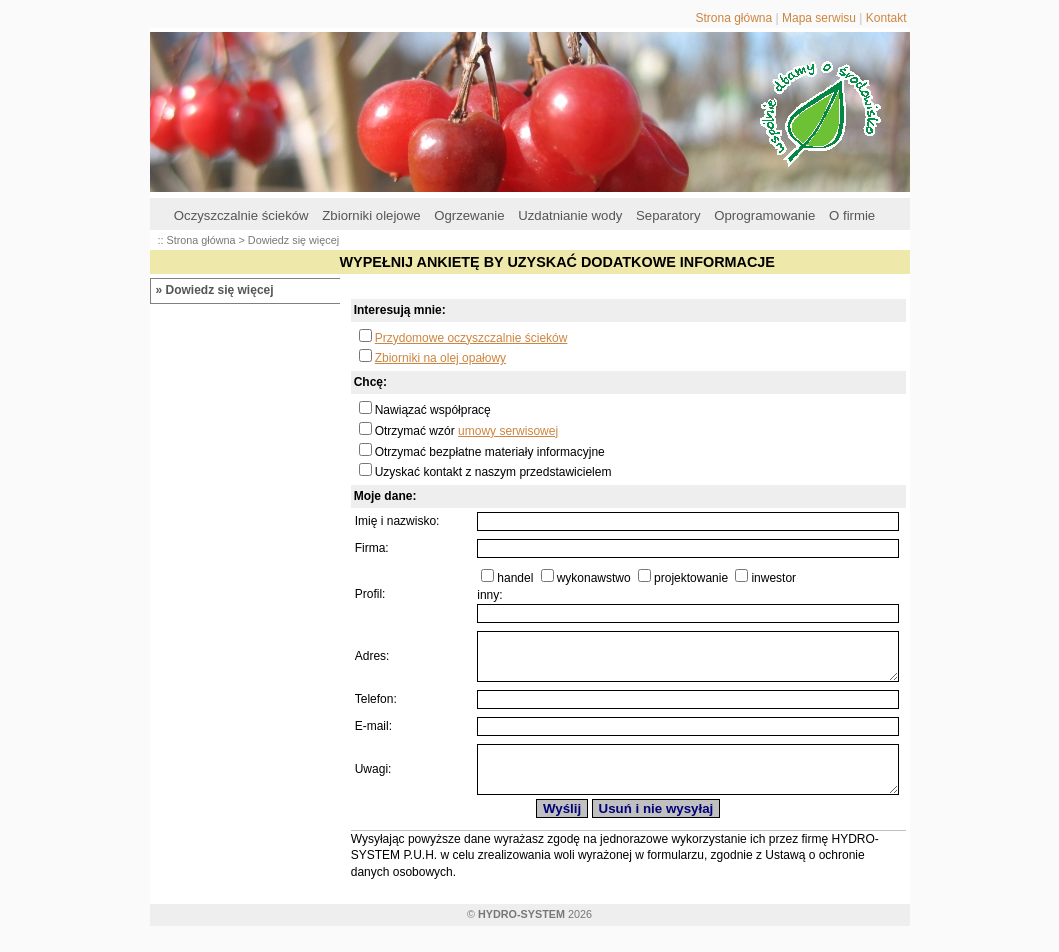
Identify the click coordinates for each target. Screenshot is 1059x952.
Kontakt (886, 18)
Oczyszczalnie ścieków (241, 215)
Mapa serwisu (819, 18)
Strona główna (733, 18)
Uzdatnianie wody (570, 215)
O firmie (852, 215)
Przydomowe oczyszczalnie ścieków (471, 338)
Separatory (668, 215)
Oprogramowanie (764, 215)
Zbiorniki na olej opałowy (440, 358)
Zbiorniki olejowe (371, 215)
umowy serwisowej (508, 431)
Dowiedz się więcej (220, 290)
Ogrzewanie (469, 215)
